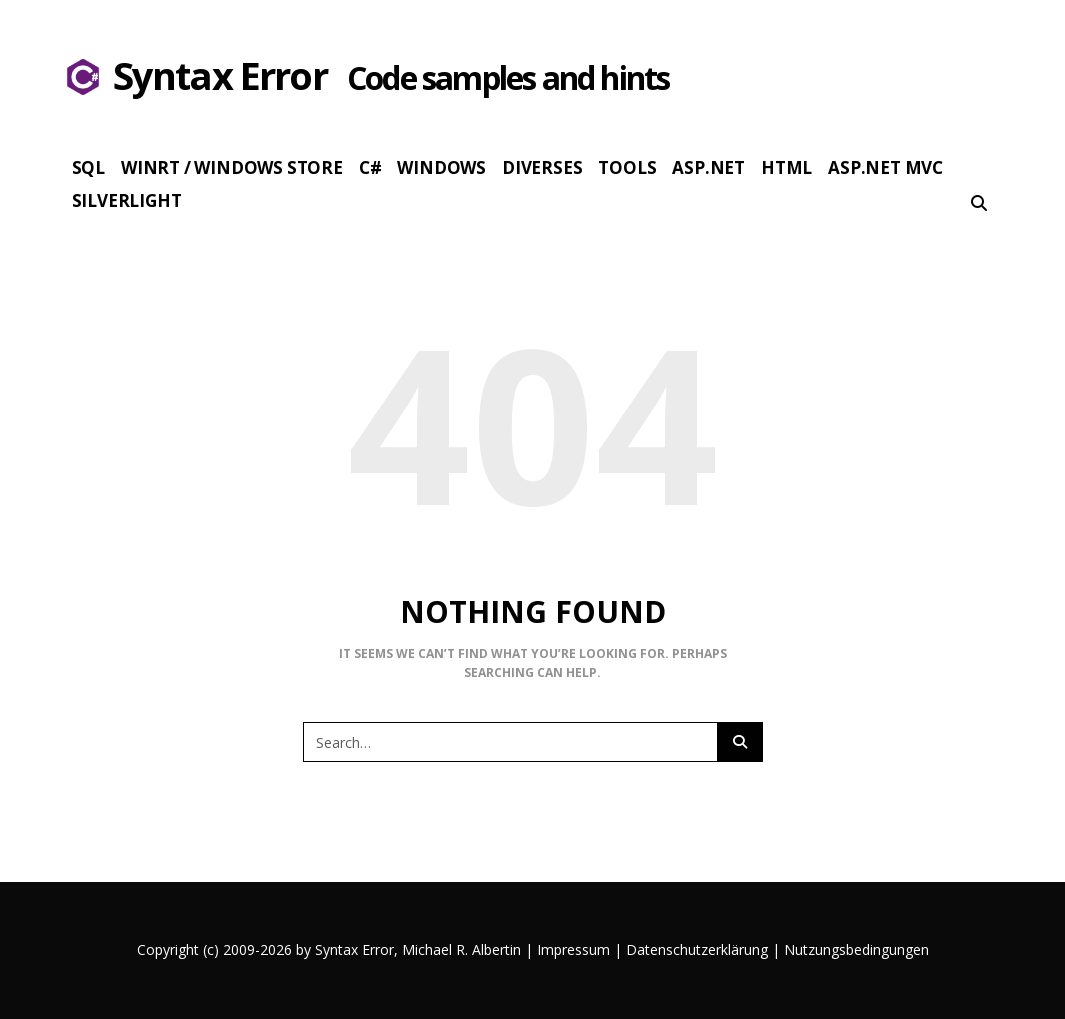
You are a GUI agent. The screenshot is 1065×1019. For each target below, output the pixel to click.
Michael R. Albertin (463, 949)
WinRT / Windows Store (232, 167)
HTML (786, 167)
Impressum (573, 949)
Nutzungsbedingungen (856, 949)
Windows (441, 167)
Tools (627, 167)
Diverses (542, 167)
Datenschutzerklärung (697, 949)
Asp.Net (708, 167)
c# (370, 167)
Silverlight (127, 200)
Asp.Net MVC (885, 167)
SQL (88, 167)
